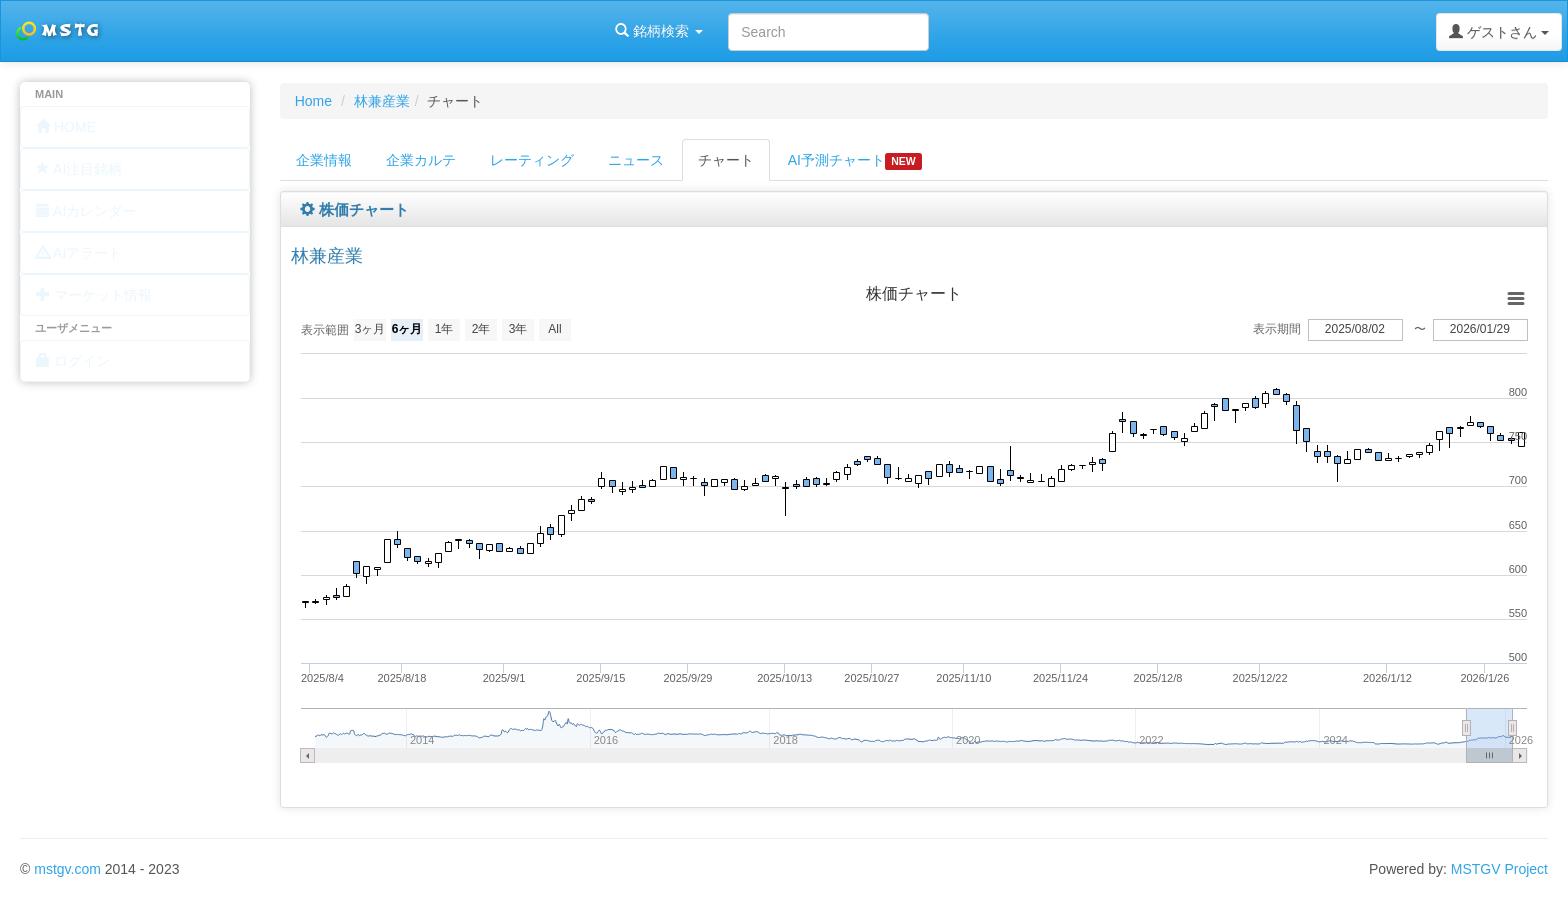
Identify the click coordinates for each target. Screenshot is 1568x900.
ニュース (636, 160)
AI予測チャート (855, 161)
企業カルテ (421, 160)
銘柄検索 (258, 31)
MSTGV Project (1499, 869)
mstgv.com (67, 869)
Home (313, 101)
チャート (726, 160)
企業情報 (324, 160)
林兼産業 (382, 101)
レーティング (532, 160)
